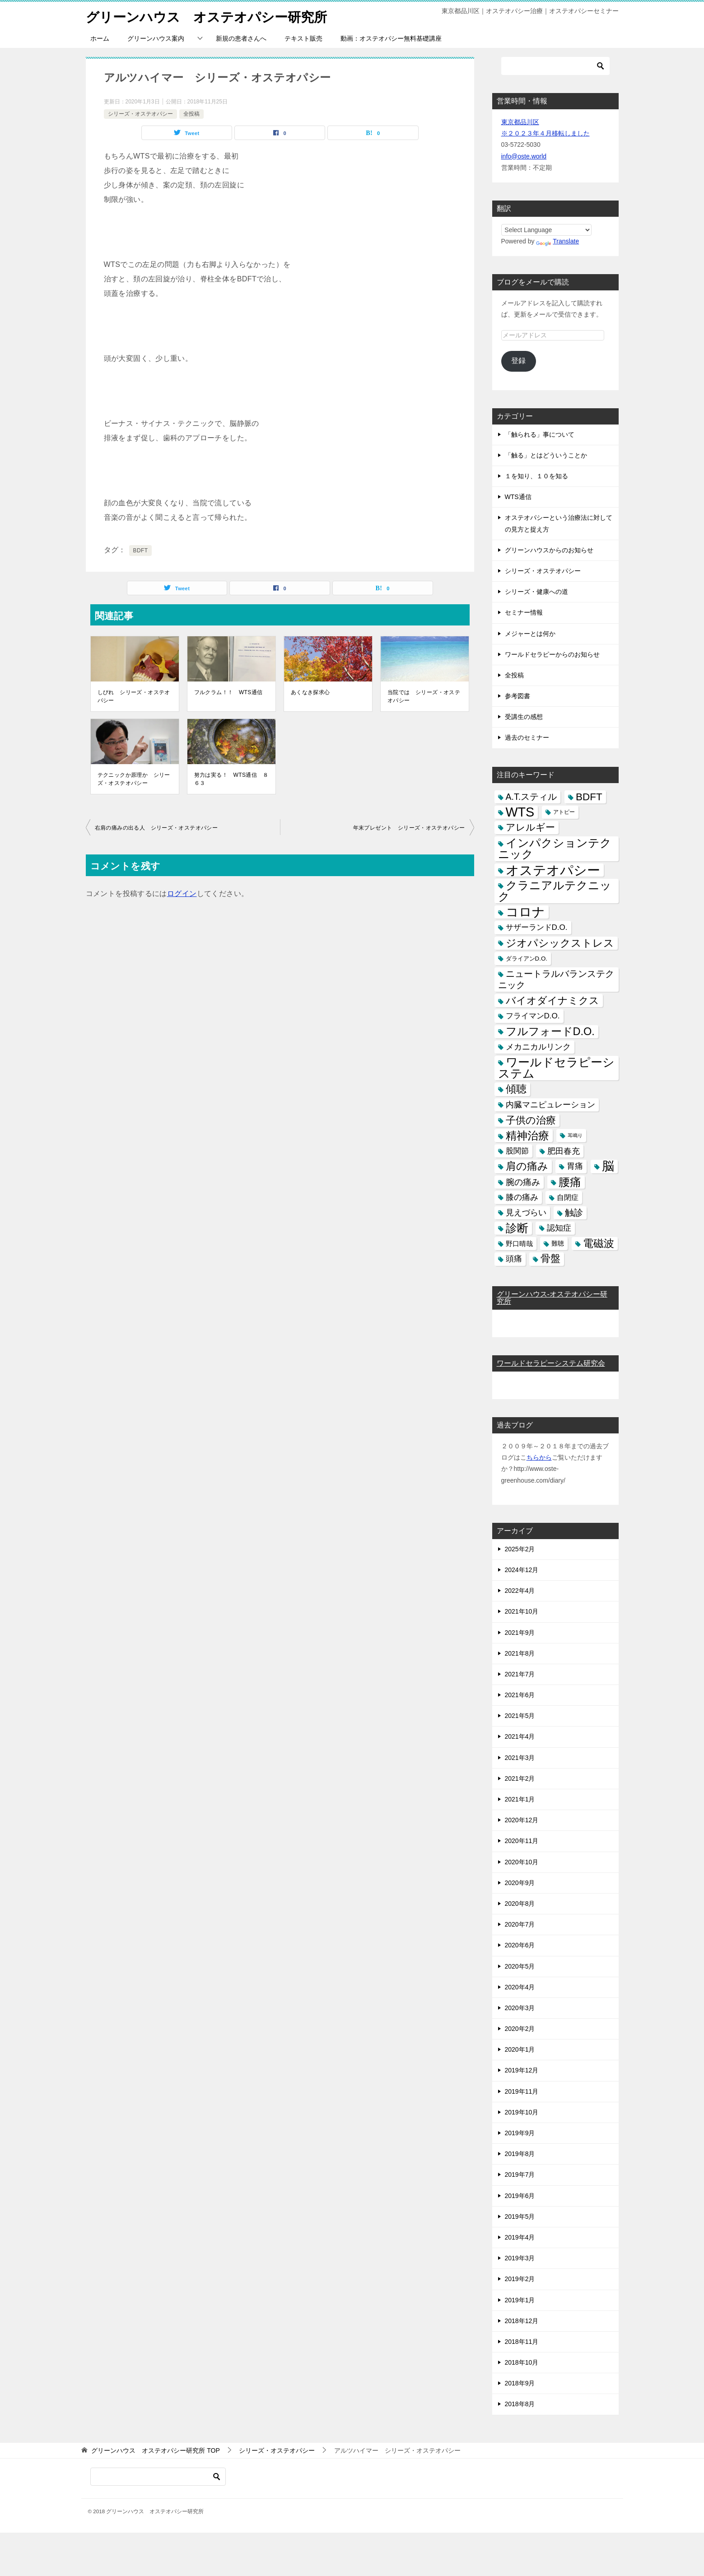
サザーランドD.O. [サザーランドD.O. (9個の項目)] (537, 927)
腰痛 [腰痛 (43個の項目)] (570, 1182)
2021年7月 (520, 1674)
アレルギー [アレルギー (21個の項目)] (530, 827)
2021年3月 (520, 1757)
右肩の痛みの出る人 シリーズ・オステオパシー (156, 828)
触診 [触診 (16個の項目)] (574, 1213)
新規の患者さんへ (241, 38)
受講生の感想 (524, 716)
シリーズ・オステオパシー (140, 114)
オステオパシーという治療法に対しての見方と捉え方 (558, 523)
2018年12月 (522, 2320)
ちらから (539, 1457)
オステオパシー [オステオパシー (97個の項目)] (553, 870)
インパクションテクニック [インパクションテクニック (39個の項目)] (554, 848)
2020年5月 (520, 1966)
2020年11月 (522, 1840)
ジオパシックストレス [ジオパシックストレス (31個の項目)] (560, 943)
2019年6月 (520, 2195)
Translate (557, 241)
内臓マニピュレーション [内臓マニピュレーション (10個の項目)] (550, 1104)
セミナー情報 (524, 612)
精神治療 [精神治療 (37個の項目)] (527, 1135)
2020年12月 (522, 1820)
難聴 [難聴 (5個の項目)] (557, 1243)
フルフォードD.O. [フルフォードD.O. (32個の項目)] (550, 1031)
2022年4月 (520, 1590)
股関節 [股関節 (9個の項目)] (517, 1151)
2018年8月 (520, 2404)
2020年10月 (522, 1862)
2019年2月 (520, 2278)
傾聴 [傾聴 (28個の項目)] (516, 1089)
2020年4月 (520, 1987)
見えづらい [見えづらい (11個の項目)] (526, 1212)
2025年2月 (520, 1549)
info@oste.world (524, 156)
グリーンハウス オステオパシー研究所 (210, 15)
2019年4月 (520, 2237)
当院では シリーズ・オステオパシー (423, 696)
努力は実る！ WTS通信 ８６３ (231, 779)
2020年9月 (520, 1882)
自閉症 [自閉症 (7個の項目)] (567, 1197)
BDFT (140, 550)
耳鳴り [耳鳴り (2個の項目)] (575, 1135)
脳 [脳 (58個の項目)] (608, 1166)
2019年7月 (520, 2174)
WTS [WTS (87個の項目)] (520, 812)
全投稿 (191, 114)
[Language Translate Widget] (546, 230)
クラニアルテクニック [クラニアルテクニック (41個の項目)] (554, 891)
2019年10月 (522, 2112)
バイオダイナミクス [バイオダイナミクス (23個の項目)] (552, 1000)
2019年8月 (520, 2153)
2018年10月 (522, 2362)
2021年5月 (520, 1715)
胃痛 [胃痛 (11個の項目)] (575, 1166)
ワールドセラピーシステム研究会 (551, 1363)
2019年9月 (520, 2133)
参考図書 (517, 696)
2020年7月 (520, 1924)
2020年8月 (520, 1903)
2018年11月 (522, 2341)
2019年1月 (520, 2300)
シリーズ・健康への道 (536, 591)
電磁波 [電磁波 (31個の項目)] (598, 1243)
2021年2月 (520, 1778)
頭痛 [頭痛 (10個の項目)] (514, 1258)
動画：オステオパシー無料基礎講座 (391, 38)
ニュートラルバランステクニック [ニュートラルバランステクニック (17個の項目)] (556, 979)
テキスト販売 (303, 38)
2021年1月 (520, 1799)
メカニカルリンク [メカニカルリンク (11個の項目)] (538, 1046)
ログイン (182, 893)
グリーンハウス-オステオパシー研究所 (552, 1297)
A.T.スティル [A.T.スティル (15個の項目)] (531, 797)
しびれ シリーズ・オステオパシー (134, 696)
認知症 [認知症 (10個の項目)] (559, 1227)
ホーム (99, 38)
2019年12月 (522, 2070)
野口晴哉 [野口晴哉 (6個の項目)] (519, 1243)
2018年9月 (520, 2383)
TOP (155, 2450)
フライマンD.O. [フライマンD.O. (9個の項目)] (533, 1016)
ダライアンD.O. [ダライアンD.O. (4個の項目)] (527, 958)
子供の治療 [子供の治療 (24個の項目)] (531, 1120)
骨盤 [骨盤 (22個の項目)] (550, 1258)
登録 (518, 360)
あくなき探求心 (310, 692)
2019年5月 (520, 2216)
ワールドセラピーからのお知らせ (552, 654)
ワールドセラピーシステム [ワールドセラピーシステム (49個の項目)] (556, 1068)
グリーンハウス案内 (155, 38)
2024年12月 (522, 1569)
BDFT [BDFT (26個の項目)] (589, 797)
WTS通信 (518, 496)
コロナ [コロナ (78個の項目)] (525, 912)
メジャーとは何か (530, 633)
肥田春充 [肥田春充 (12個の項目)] (563, 1151)
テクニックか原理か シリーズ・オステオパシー (134, 779)
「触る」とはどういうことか (546, 455)
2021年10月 (522, 1611)
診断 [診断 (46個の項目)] (517, 1228)
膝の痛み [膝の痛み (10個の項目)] (522, 1197)
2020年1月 (520, 2049)
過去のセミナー (527, 737)
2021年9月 (520, 1632)
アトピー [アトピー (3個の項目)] (564, 812)
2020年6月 (520, 1945)
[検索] (555, 66)
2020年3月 (520, 2007)
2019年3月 (520, 2258)
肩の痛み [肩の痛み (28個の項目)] (527, 1166)
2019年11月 (522, 2091)
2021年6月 (520, 1695)
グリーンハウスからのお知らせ (549, 550)
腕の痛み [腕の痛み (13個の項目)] (523, 1182)
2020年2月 (520, 2028)
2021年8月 (520, 1653)
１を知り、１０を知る (536, 476)
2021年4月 (520, 1736)
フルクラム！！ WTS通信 (228, 692)
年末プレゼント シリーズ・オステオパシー (409, 828)
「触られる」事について (539, 434)
